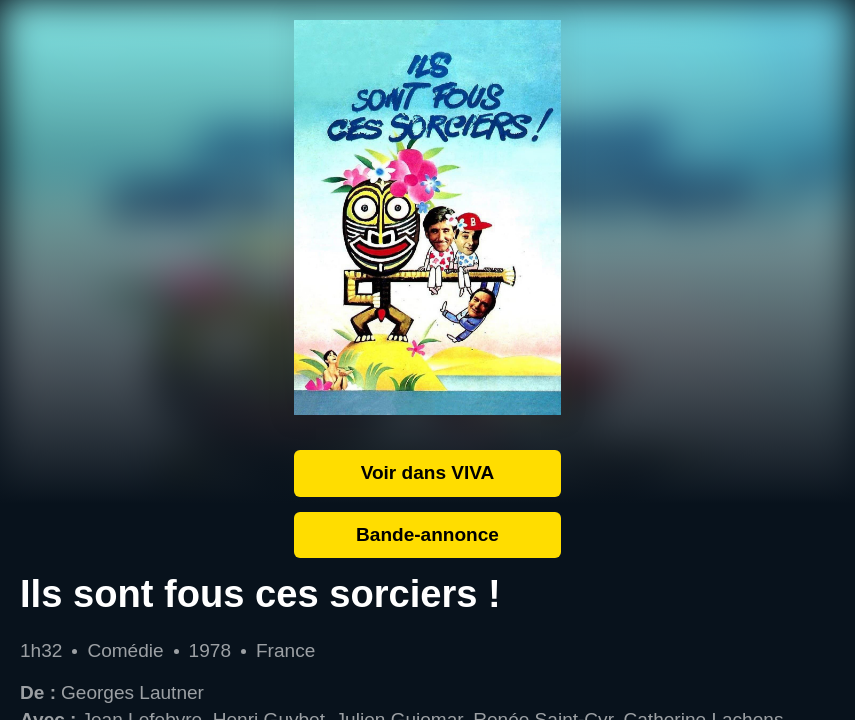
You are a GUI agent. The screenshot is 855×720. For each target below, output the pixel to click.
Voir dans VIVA (428, 472)
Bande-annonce (427, 534)
